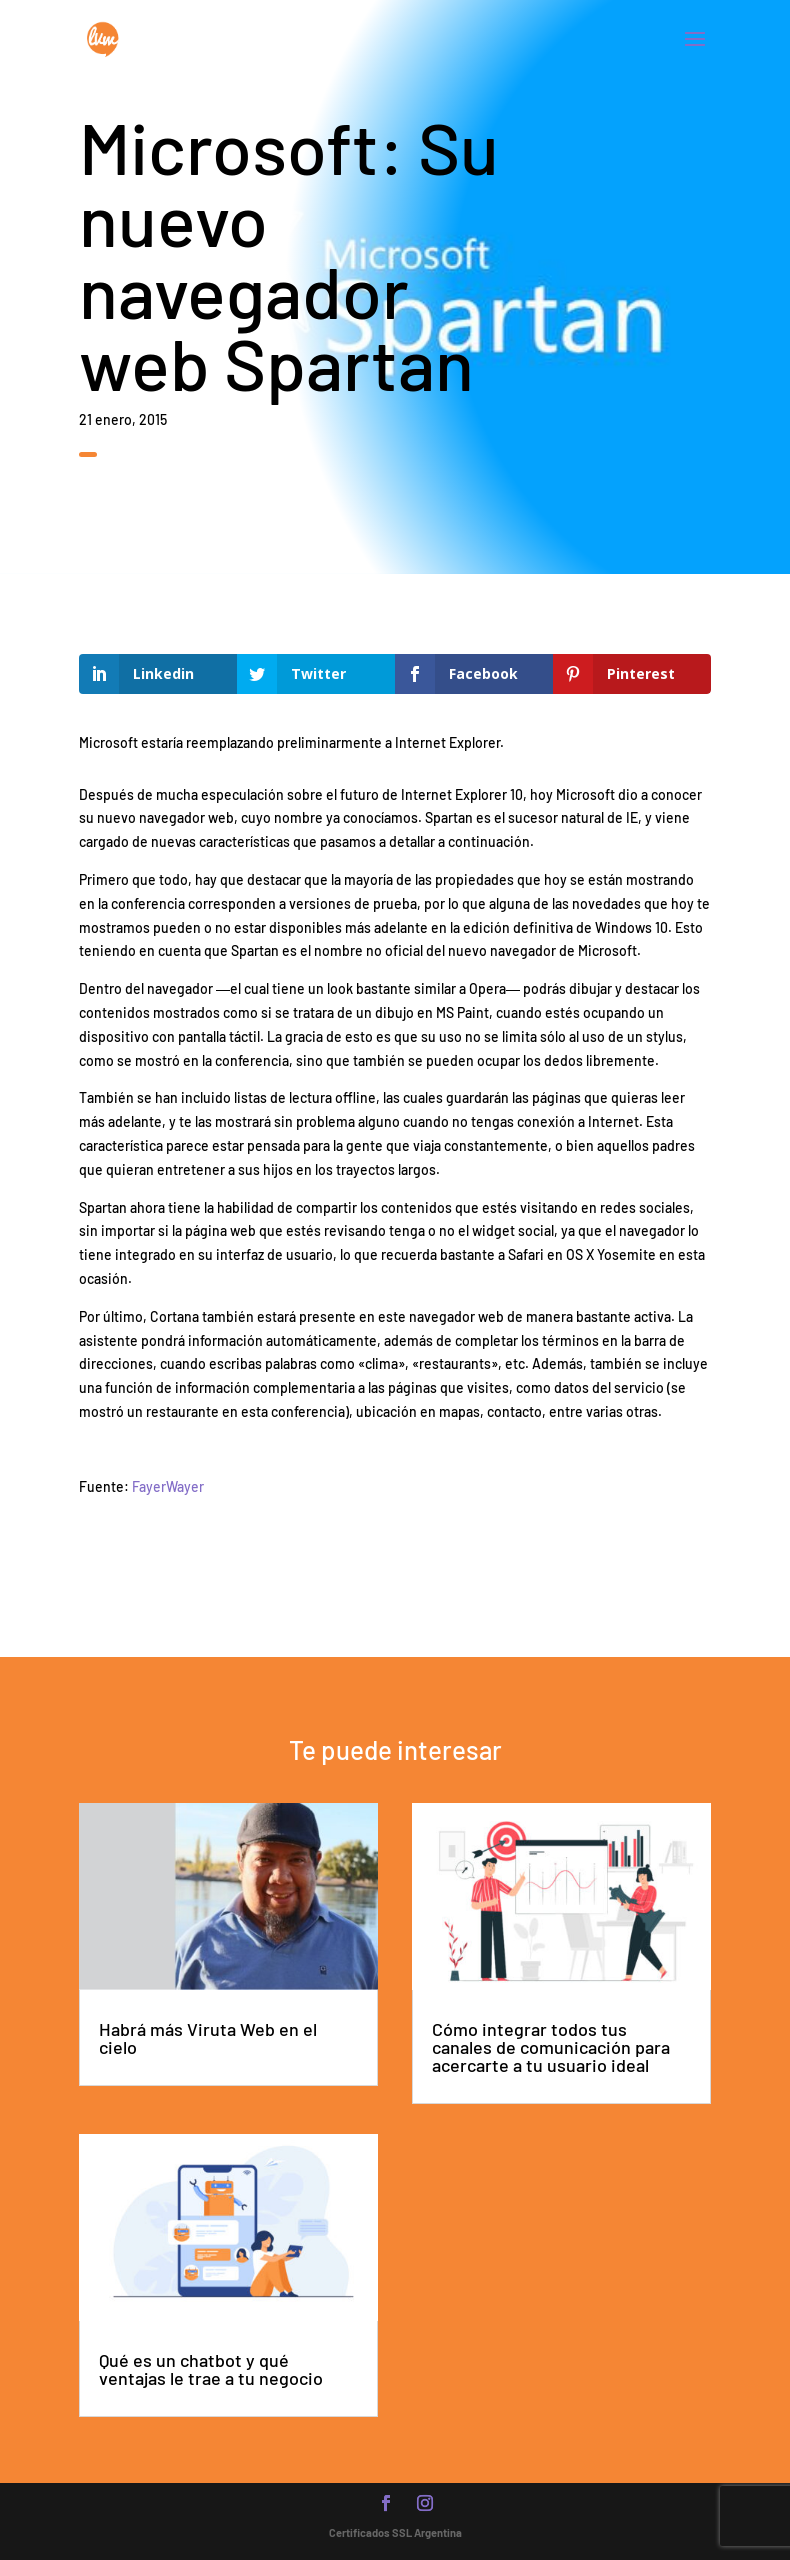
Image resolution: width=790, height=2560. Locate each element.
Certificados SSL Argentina (395, 2532)
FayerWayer (168, 1486)
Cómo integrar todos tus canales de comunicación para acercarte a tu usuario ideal (551, 2047)
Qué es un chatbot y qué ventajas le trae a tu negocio (211, 2369)
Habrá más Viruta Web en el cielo (208, 2038)
